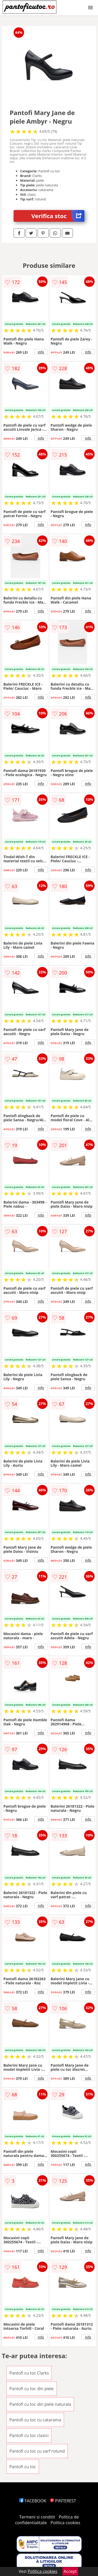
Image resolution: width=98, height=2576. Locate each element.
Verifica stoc (57, 216)
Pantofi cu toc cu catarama (35, 2420)
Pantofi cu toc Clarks (29, 2373)
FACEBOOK (32, 2501)
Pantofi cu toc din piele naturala (40, 2404)
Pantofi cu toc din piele (31, 2388)
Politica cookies (65, 2523)
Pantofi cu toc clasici (29, 2435)
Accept (70, 2571)
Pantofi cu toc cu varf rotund (37, 2451)
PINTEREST (63, 2501)
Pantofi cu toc (22, 2467)
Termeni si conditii (37, 2517)
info (41, 352)
